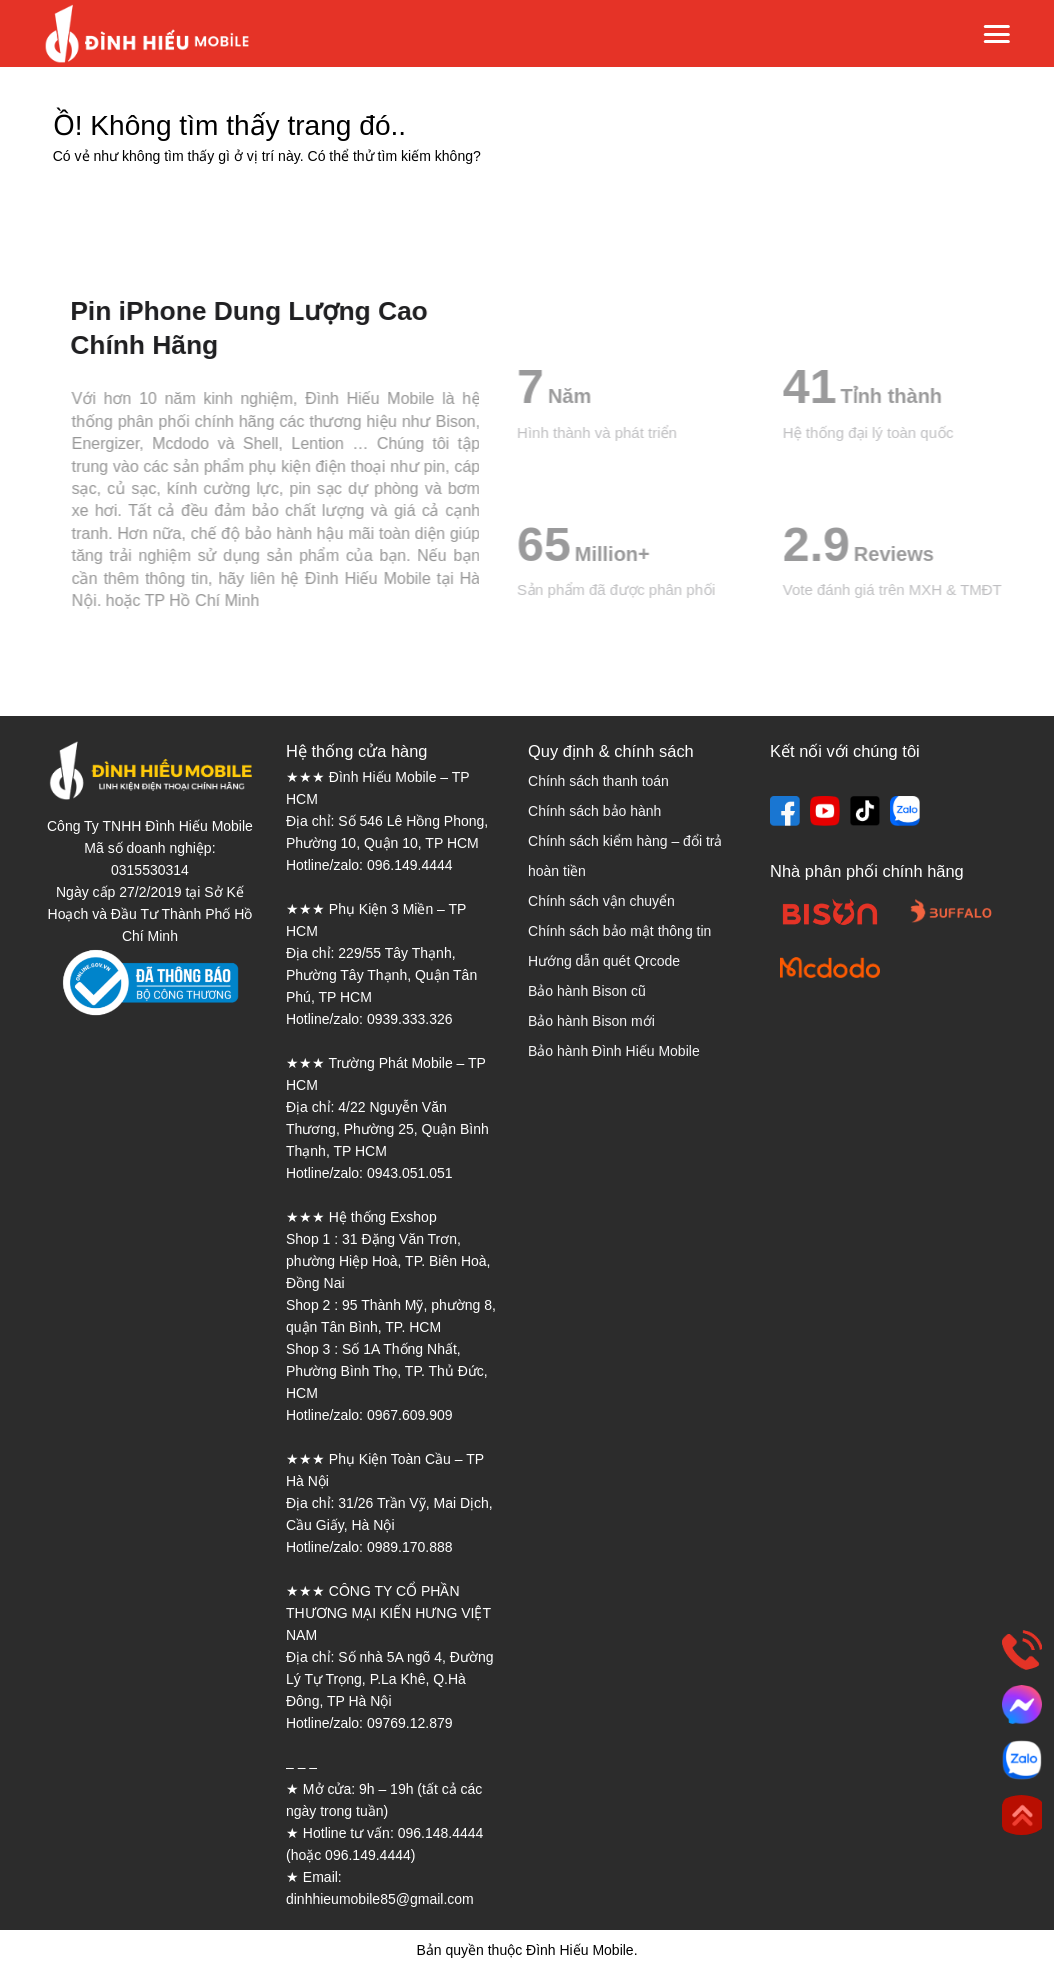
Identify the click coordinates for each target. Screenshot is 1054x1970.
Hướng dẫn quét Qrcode (604, 961)
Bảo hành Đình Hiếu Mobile (614, 1051)
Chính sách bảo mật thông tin (619, 931)
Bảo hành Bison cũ (587, 991)
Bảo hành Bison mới (591, 1021)
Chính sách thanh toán (598, 781)
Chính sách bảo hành (594, 811)
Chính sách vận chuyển (601, 901)
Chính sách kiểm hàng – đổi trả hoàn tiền (625, 856)
